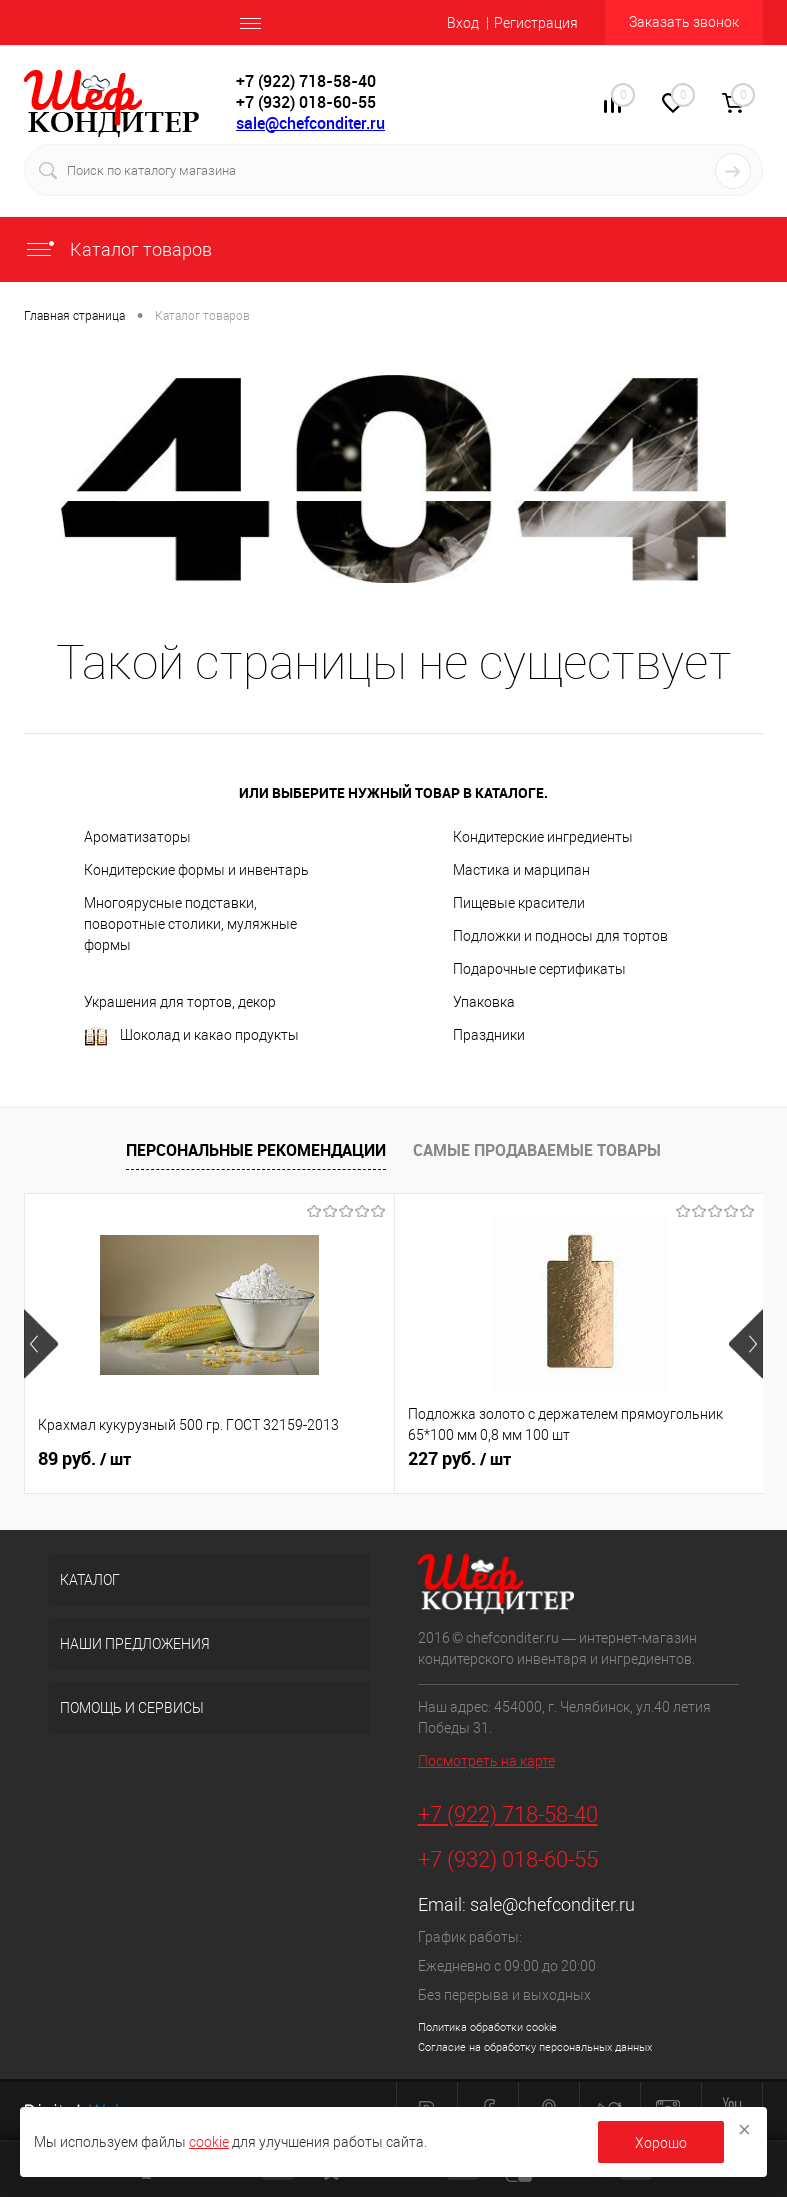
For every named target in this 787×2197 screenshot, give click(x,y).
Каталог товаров (118, 249)
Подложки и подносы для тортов (560, 936)
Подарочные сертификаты (539, 969)
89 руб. (84, 1459)
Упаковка (484, 1002)
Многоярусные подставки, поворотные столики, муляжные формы (190, 924)
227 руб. (459, 1459)
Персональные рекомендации (256, 1150)
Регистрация (536, 23)
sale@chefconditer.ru (310, 123)
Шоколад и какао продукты (191, 1036)
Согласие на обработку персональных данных (535, 2047)
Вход (463, 23)
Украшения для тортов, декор (180, 1002)
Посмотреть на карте (486, 1761)
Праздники (489, 1035)
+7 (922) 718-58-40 (508, 1814)
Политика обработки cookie (487, 2027)
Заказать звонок (684, 22)
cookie (209, 2142)
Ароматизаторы (137, 837)
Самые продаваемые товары (537, 1150)
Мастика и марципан (521, 870)
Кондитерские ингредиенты (543, 837)
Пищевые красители (519, 903)
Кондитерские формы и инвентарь (196, 870)
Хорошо (661, 2143)
